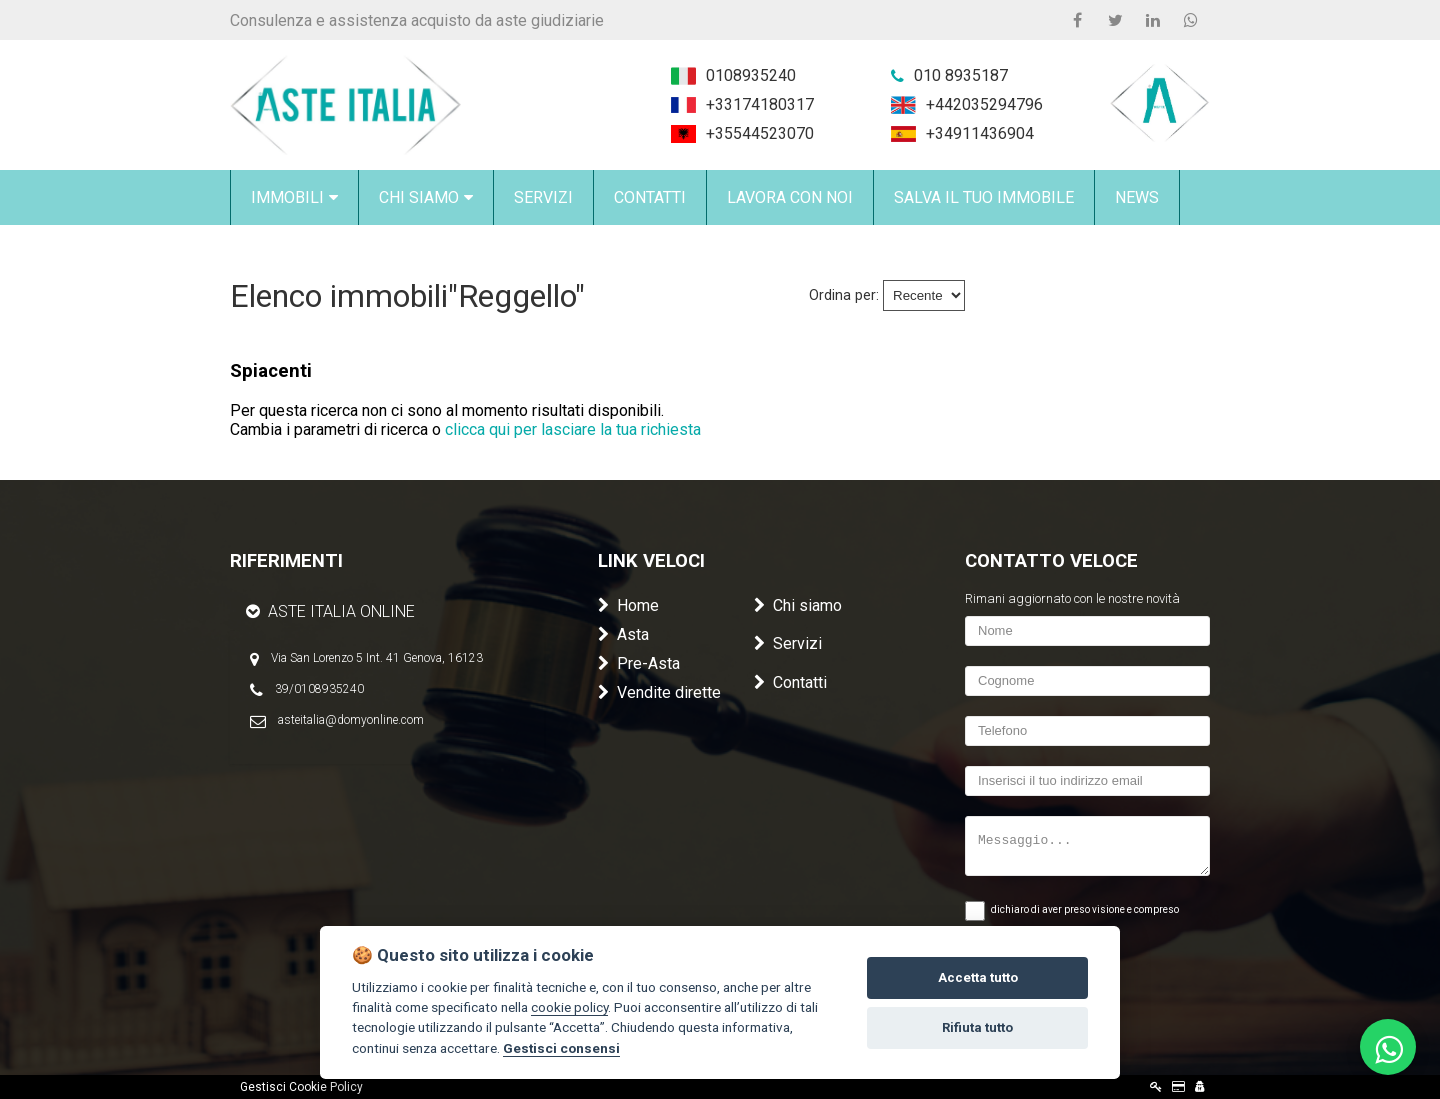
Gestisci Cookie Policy (301, 1087)
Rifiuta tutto (977, 1027)
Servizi (788, 643)
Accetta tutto (978, 977)
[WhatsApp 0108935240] (1191, 20)
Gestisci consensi (561, 1048)
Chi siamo (798, 605)
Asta (623, 634)
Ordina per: (844, 295)
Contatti (790, 682)
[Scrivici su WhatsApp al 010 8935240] (1388, 1047)
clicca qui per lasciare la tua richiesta (573, 429)
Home (628, 605)
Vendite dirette (659, 692)
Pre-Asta (639, 663)
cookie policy (569, 1007)
